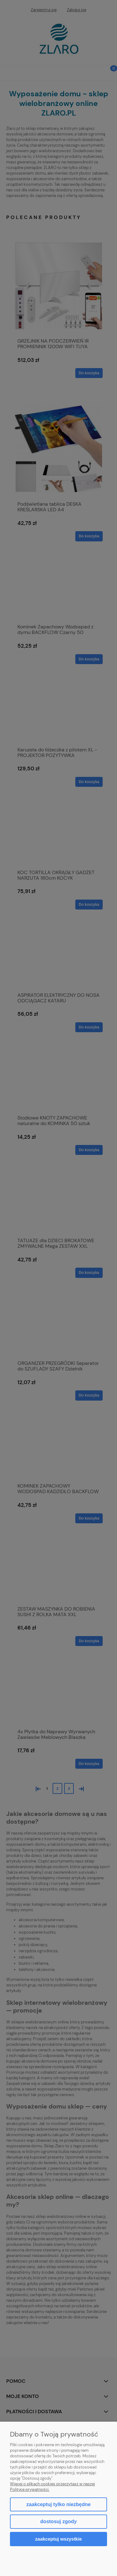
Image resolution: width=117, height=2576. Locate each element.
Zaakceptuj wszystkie (58, 2539)
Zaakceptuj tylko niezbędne (58, 2504)
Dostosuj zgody (58, 2521)
